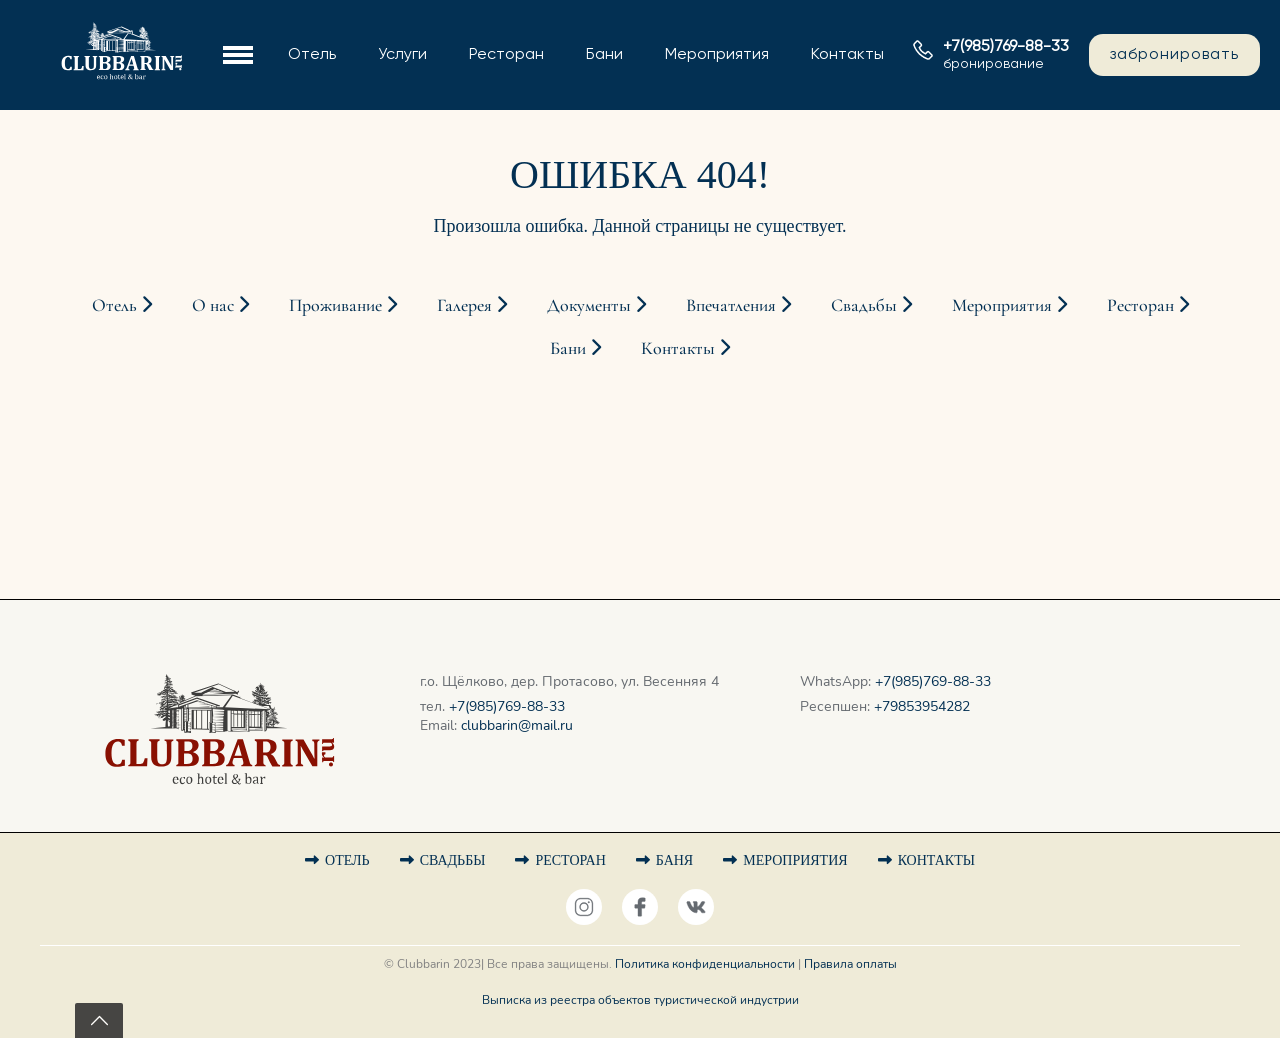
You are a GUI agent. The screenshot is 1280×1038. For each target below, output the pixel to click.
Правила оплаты (850, 964)
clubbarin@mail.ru (517, 725)
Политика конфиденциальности (705, 964)
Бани (604, 55)
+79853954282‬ (922, 706)
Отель (312, 55)
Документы (596, 305)
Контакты (847, 55)
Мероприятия (717, 55)
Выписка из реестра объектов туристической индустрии (640, 1000)
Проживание (343, 305)
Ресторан (506, 55)
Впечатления (738, 305)
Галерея (472, 305)
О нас (220, 305)
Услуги (402, 55)
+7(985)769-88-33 (507, 706)
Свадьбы (871, 305)
